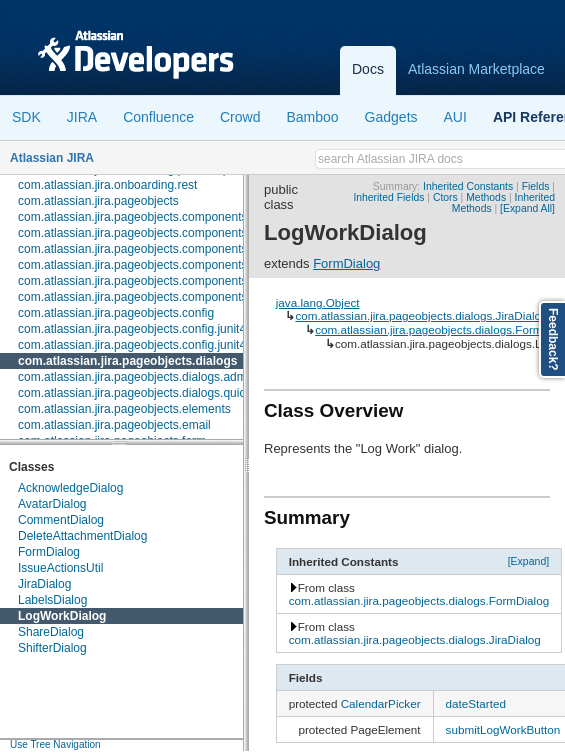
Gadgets (391, 117)
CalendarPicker (381, 703)
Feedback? (553, 339)
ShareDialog (51, 632)
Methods (486, 197)
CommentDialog (61, 520)
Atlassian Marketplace (476, 69)
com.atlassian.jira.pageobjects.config (116, 313)
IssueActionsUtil (60, 568)
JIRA (82, 117)
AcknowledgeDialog (70, 488)
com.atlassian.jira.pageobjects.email (114, 425)
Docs (368, 69)
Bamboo (312, 117)
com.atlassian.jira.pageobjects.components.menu (149, 265)
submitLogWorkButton (503, 729)
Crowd (240, 117)
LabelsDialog (52, 600)
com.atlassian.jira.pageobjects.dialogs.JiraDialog (421, 315)
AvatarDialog (52, 504)
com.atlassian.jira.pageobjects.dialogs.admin (137, 377)
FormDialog (49, 552)
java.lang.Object (318, 302)
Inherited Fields (388, 197)
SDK (26, 117)
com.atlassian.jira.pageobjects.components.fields (148, 233)
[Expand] (529, 561)
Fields (536, 186)
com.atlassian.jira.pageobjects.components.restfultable (164, 281)
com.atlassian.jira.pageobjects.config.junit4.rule (143, 345)
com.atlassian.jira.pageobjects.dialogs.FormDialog (419, 600)
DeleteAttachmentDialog (82, 536)
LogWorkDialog (62, 616)
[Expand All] (527, 208)
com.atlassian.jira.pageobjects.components (132, 217)
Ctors (445, 197)
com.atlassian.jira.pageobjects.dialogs (127, 361)
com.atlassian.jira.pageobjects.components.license (153, 249)
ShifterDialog (52, 648)
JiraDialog (44, 584)
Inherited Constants (468, 186)
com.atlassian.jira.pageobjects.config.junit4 (132, 329)
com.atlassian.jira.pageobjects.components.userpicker (162, 297)
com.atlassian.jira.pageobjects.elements (124, 409)
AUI (455, 117)
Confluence (158, 117)
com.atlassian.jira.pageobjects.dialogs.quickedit (144, 393)
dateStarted (476, 703)
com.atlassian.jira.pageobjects (98, 201)
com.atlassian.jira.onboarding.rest (107, 185)
